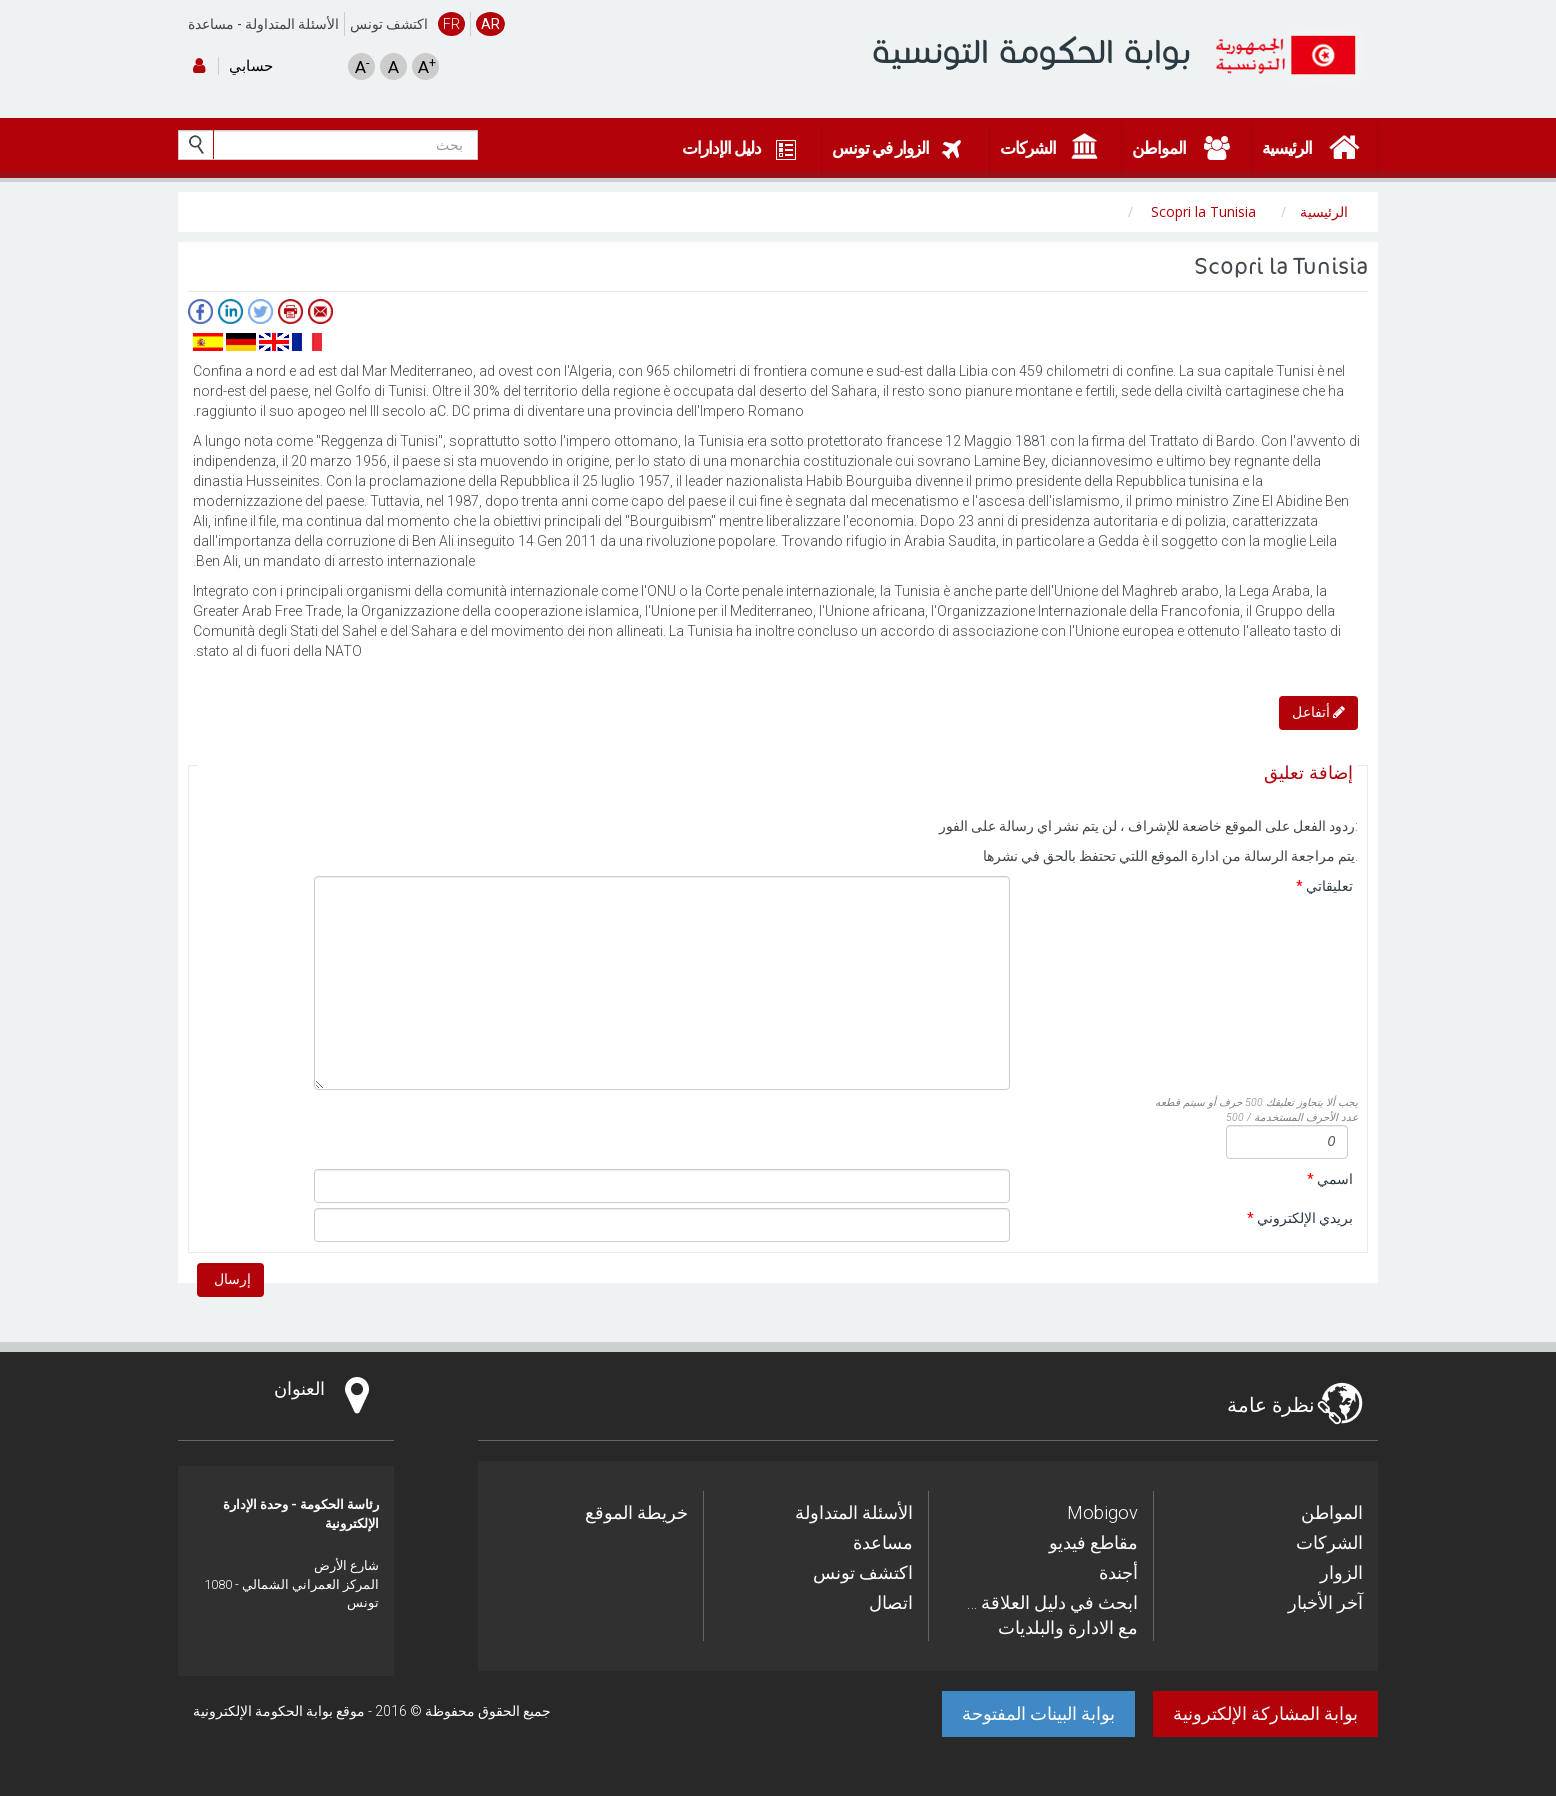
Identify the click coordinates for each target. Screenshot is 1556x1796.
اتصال (891, 1602)
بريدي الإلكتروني (1300, 1218)
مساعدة (211, 24)
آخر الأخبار (1325, 1602)
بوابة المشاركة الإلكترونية (1265, 1713)
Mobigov (1102, 1512)
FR (451, 24)
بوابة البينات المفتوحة (1038, 1713)
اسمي (1330, 1179)
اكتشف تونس (389, 24)
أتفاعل (1318, 712)
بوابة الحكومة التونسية (1031, 51)
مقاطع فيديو (1093, 1542)
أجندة (1118, 1572)
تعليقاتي (1324, 886)
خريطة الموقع (636, 1512)
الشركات (1329, 1542)
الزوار (1341, 1572)
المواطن (1332, 1512)
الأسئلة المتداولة (292, 24)
